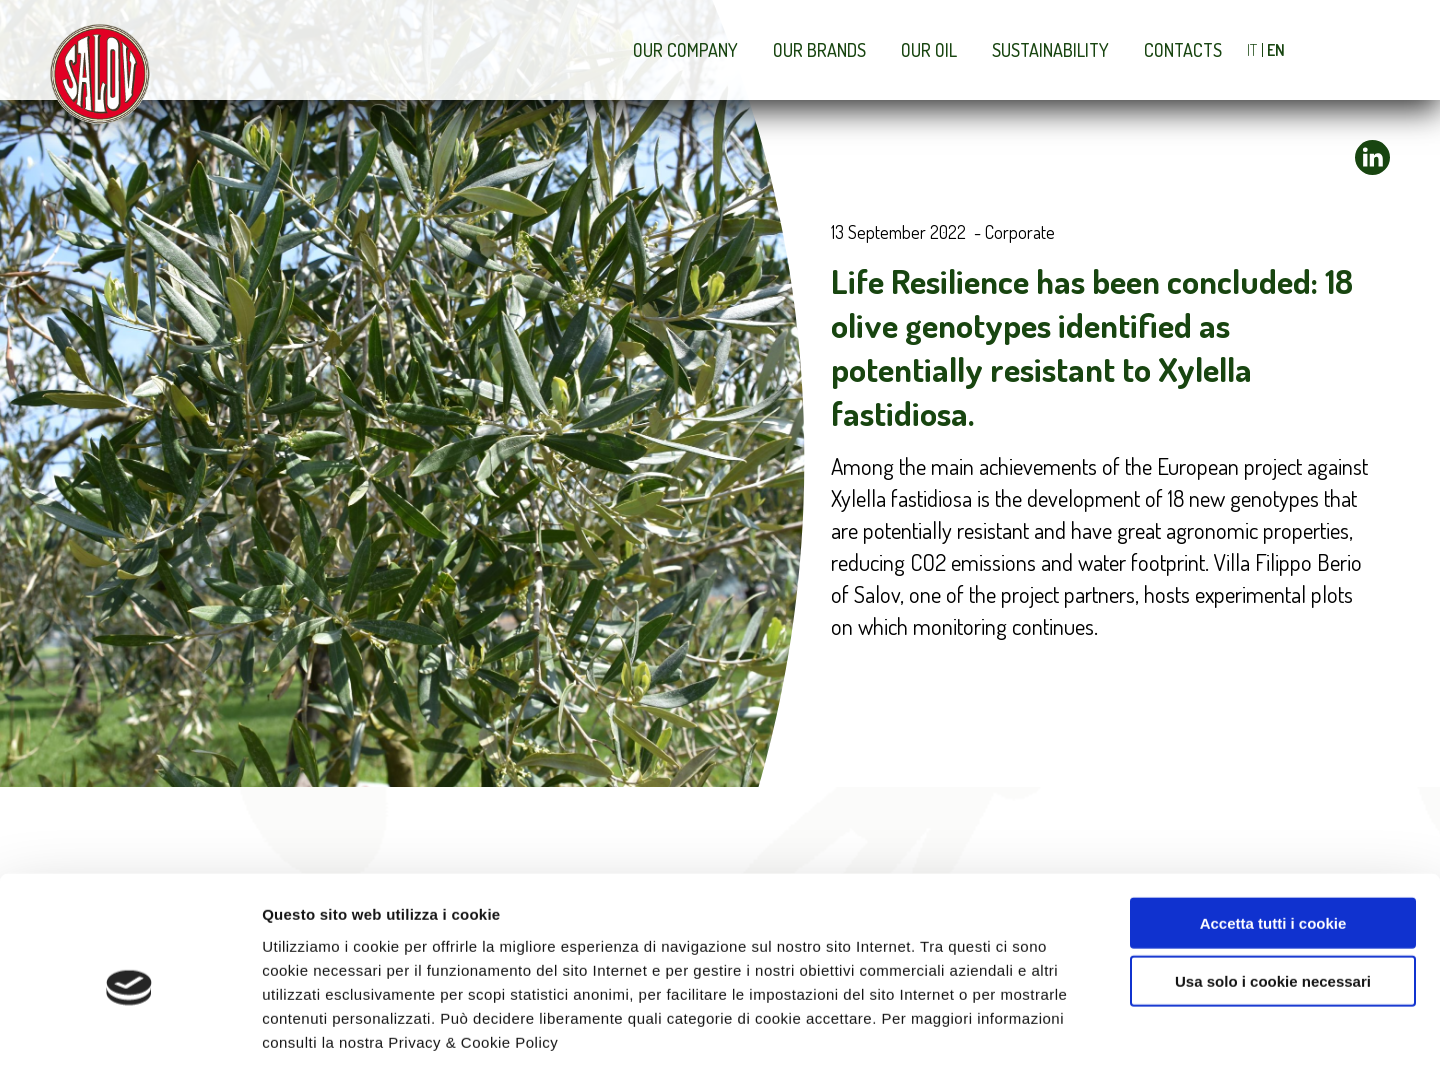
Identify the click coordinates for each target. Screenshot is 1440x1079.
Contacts (1183, 50)
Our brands (819, 50)
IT (1252, 50)
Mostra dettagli (1062, 1039)
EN (1276, 50)
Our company (685, 50)
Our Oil (929, 50)
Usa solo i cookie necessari (1273, 898)
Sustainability (1050, 50)
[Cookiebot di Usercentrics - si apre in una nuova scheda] (129, 1040)
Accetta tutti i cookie (1273, 839)
